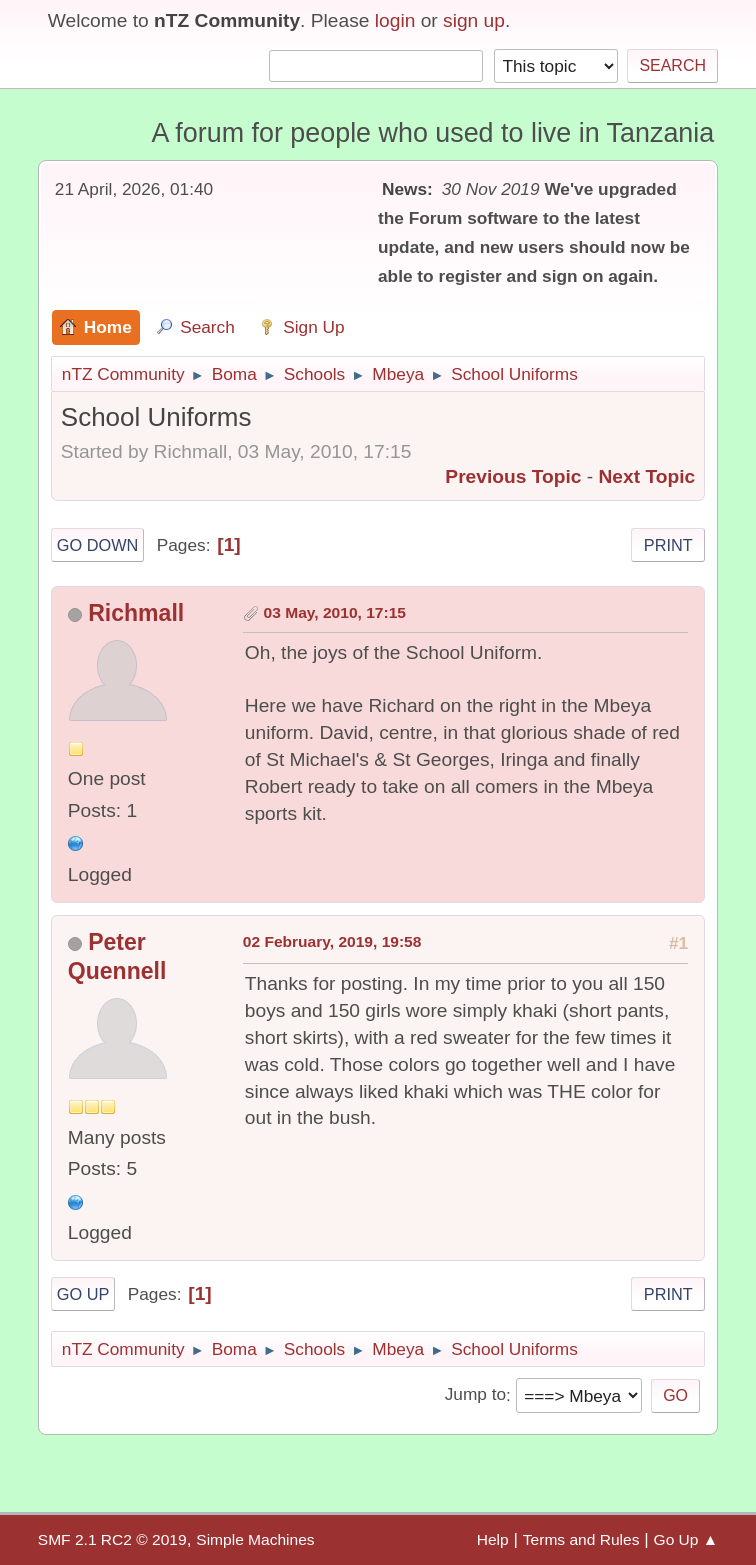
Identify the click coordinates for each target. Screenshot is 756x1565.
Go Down (98, 545)
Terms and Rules (581, 1539)
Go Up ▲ (686, 1539)
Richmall (136, 613)
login (395, 20)
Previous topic (513, 476)
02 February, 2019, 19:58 (332, 941)
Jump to (475, 1395)
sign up (474, 20)
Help (493, 1539)
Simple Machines (255, 1539)
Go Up (83, 1294)
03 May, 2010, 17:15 (335, 612)
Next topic (647, 476)
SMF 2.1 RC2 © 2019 (112, 1539)
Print (668, 545)
